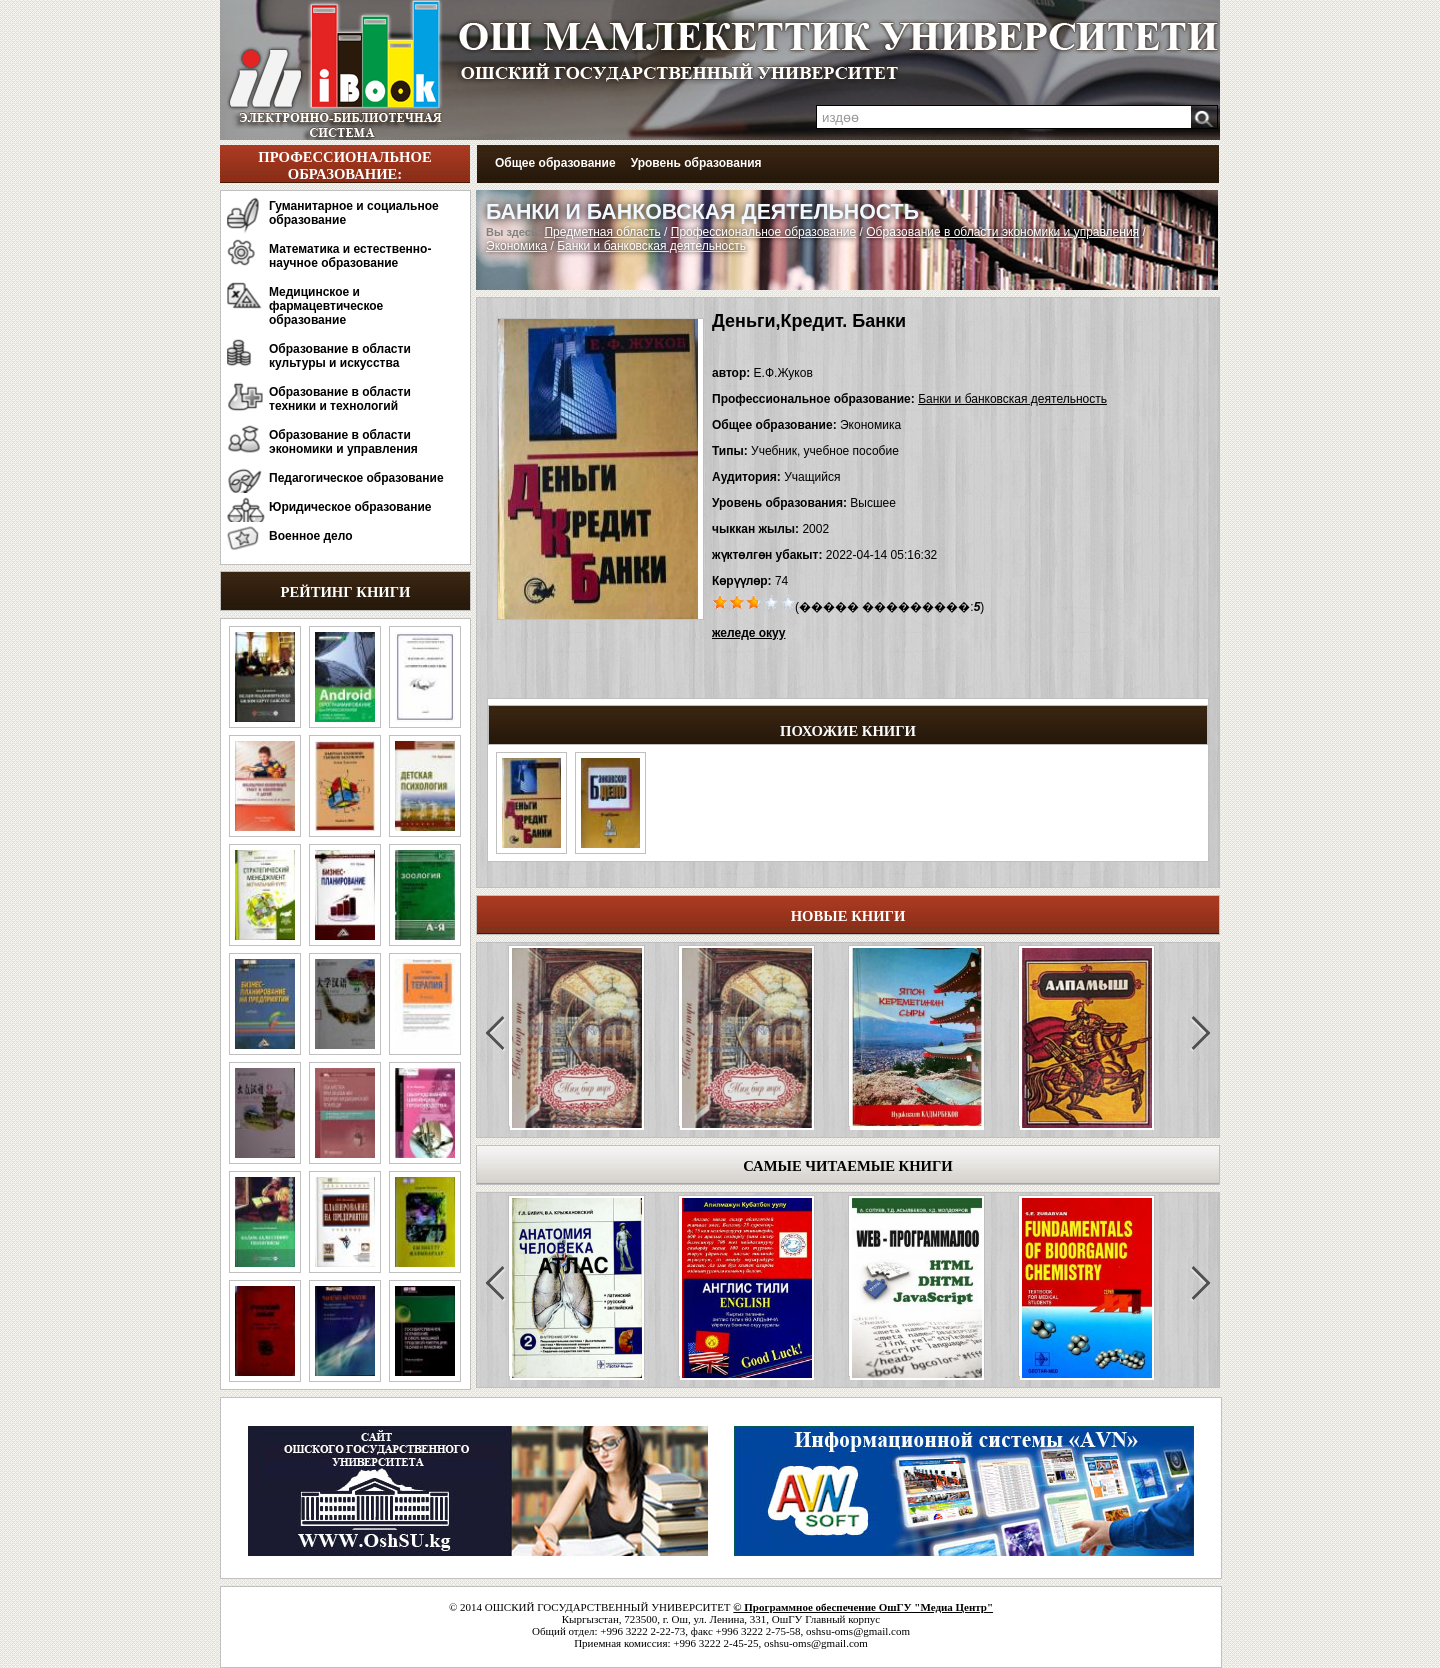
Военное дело (311, 536)
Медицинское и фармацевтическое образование (326, 306)
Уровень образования (696, 163)
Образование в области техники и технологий (340, 399)
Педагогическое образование (356, 478)
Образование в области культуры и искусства (340, 356)
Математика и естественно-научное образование (350, 256)
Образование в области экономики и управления (343, 442)
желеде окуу (748, 633)
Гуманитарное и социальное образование (354, 213)
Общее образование (555, 163)
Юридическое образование (350, 507)
